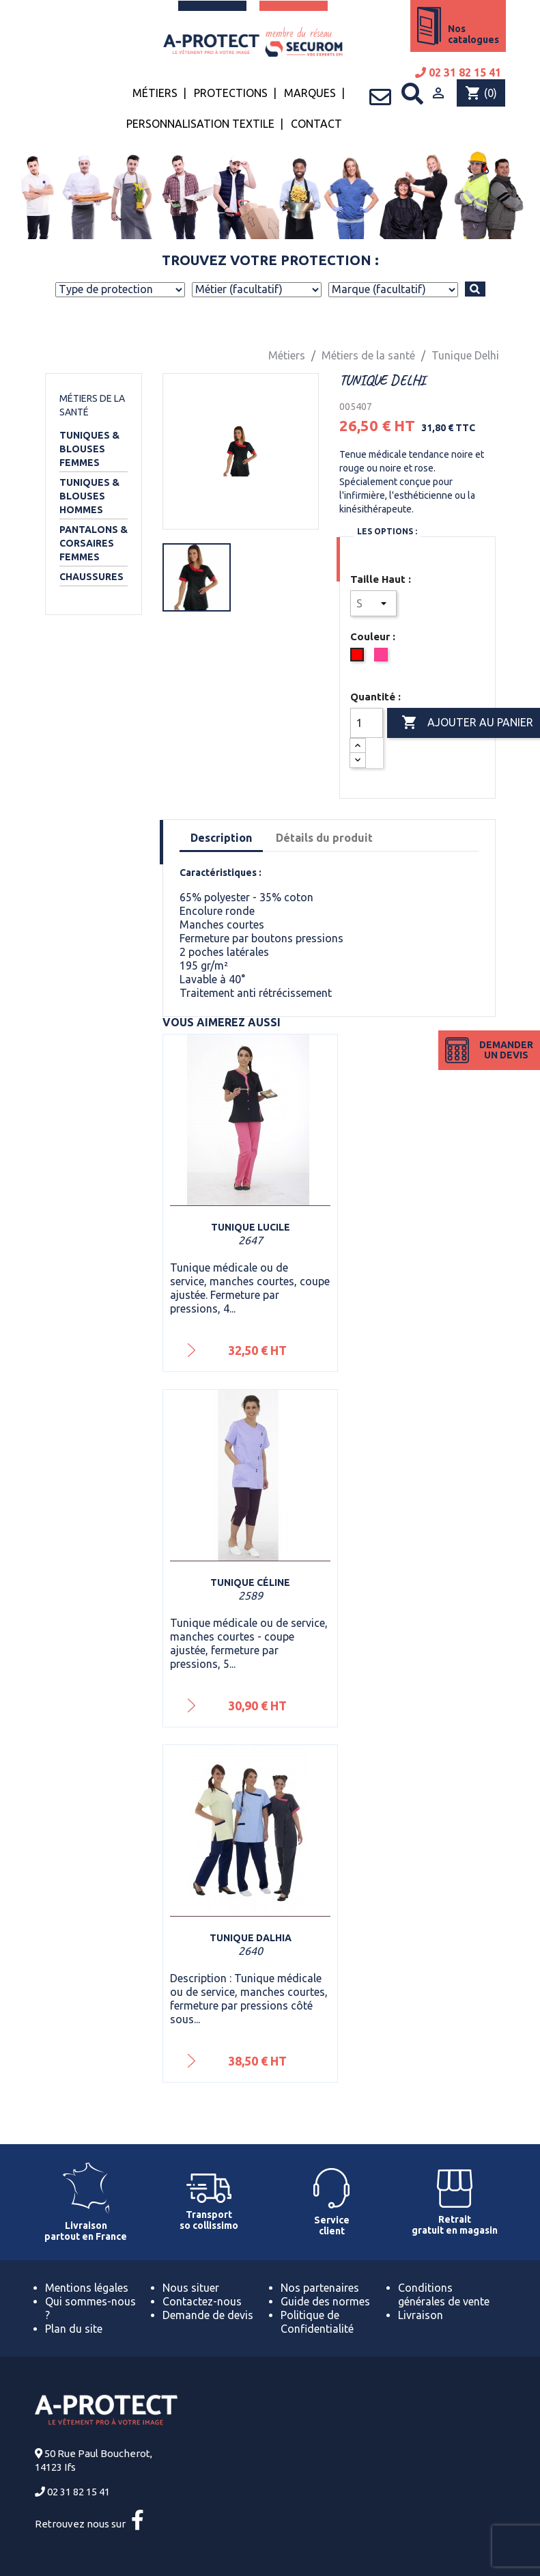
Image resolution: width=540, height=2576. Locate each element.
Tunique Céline (250, 1582)
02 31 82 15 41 (458, 72)
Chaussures (91, 576)
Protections (231, 93)
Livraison (420, 2315)
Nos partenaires (320, 2288)
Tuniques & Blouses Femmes (89, 449)
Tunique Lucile (250, 1227)
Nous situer (190, 2288)
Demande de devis (207, 2315)
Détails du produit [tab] (324, 838)
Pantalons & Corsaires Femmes (93, 543)
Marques (310, 93)
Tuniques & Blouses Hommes (89, 496)
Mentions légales (86, 2288)
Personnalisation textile (200, 124)
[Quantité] (366, 723)
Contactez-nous (202, 2301)
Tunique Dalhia (251, 1937)
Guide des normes (325, 2301)
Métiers (154, 93)
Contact (316, 124)
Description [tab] (221, 838)
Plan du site (73, 2328)
